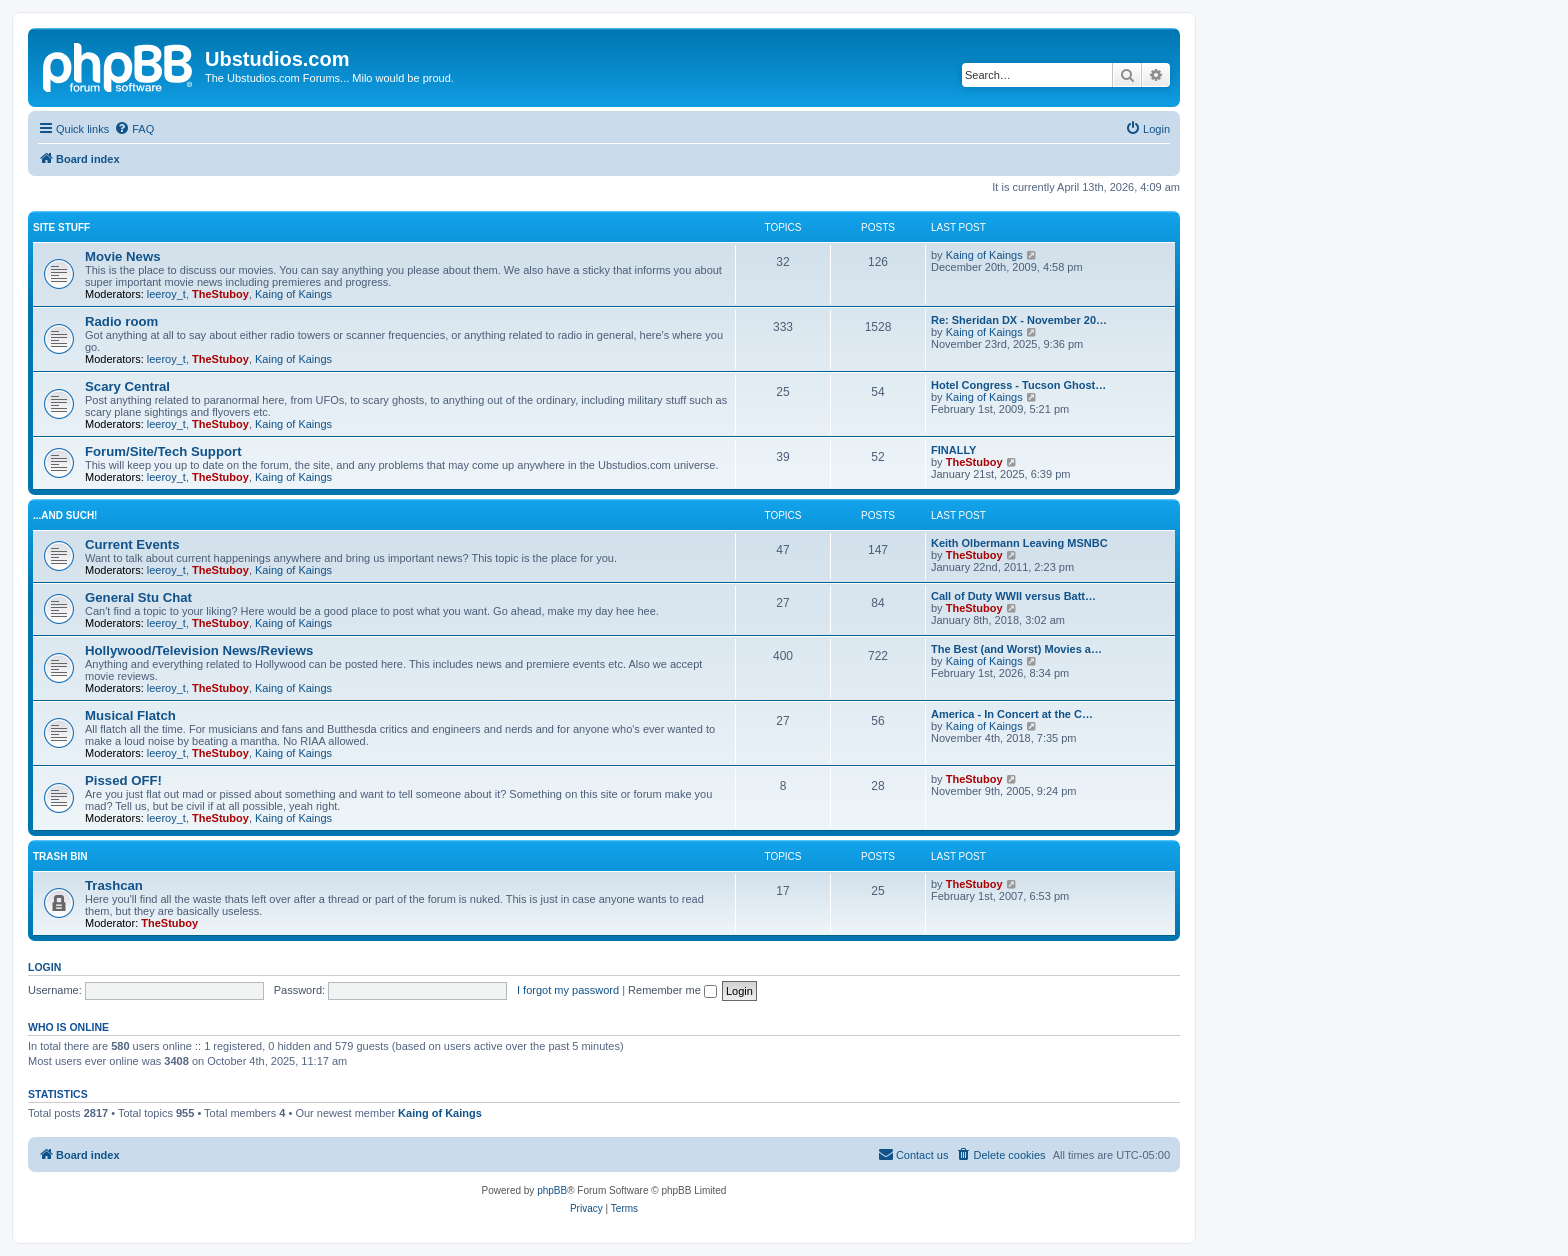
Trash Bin (60, 856)
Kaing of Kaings (293, 294)
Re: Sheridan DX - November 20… (1019, 320)
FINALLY (953, 450)
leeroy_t (166, 294)
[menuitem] (134, 129)
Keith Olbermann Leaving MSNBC (1019, 543)
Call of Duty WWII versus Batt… (1013, 596)
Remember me (672, 990)
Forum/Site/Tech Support (163, 451)
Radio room (121, 321)
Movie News (123, 256)
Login (44, 967)
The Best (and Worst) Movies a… (1016, 649)
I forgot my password (568, 990)
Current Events (132, 544)
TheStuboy (220, 294)
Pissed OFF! (123, 780)
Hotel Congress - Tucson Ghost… (1018, 385)
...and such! (65, 515)
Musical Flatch (130, 715)
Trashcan (114, 885)
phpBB (552, 1190)
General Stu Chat (138, 597)
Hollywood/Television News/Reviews (199, 650)
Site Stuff (61, 227)
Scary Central (127, 386)
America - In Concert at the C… (1012, 714)
